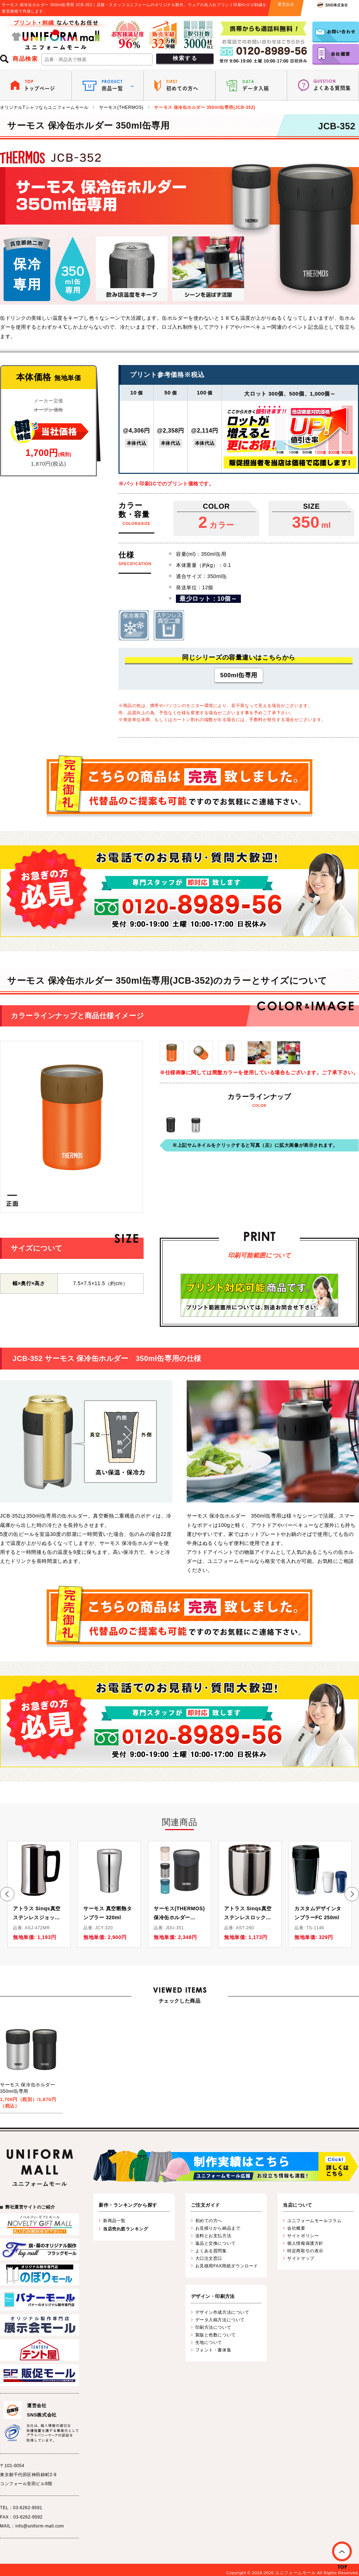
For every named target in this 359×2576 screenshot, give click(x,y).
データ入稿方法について (220, 2319)
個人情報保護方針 (305, 2243)
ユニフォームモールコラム (314, 2220)
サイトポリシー (303, 2235)
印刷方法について (213, 2327)
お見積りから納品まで (218, 2228)
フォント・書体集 (213, 2350)
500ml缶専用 (238, 675)
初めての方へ (208, 2220)
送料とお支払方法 (213, 2235)
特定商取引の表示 (305, 2250)
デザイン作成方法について (222, 2312)
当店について (297, 2205)
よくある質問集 (211, 2250)
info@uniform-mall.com (39, 2526)
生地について (208, 2342)
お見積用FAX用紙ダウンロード (226, 2265)
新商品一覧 (114, 2220)
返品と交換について (215, 2243)
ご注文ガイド (205, 2205)
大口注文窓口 (208, 2258)
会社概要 (296, 2228)
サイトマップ (300, 2258)
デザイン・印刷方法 (213, 2296)
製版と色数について (215, 2334)
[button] (7, 1894)
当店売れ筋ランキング (125, 2228)
